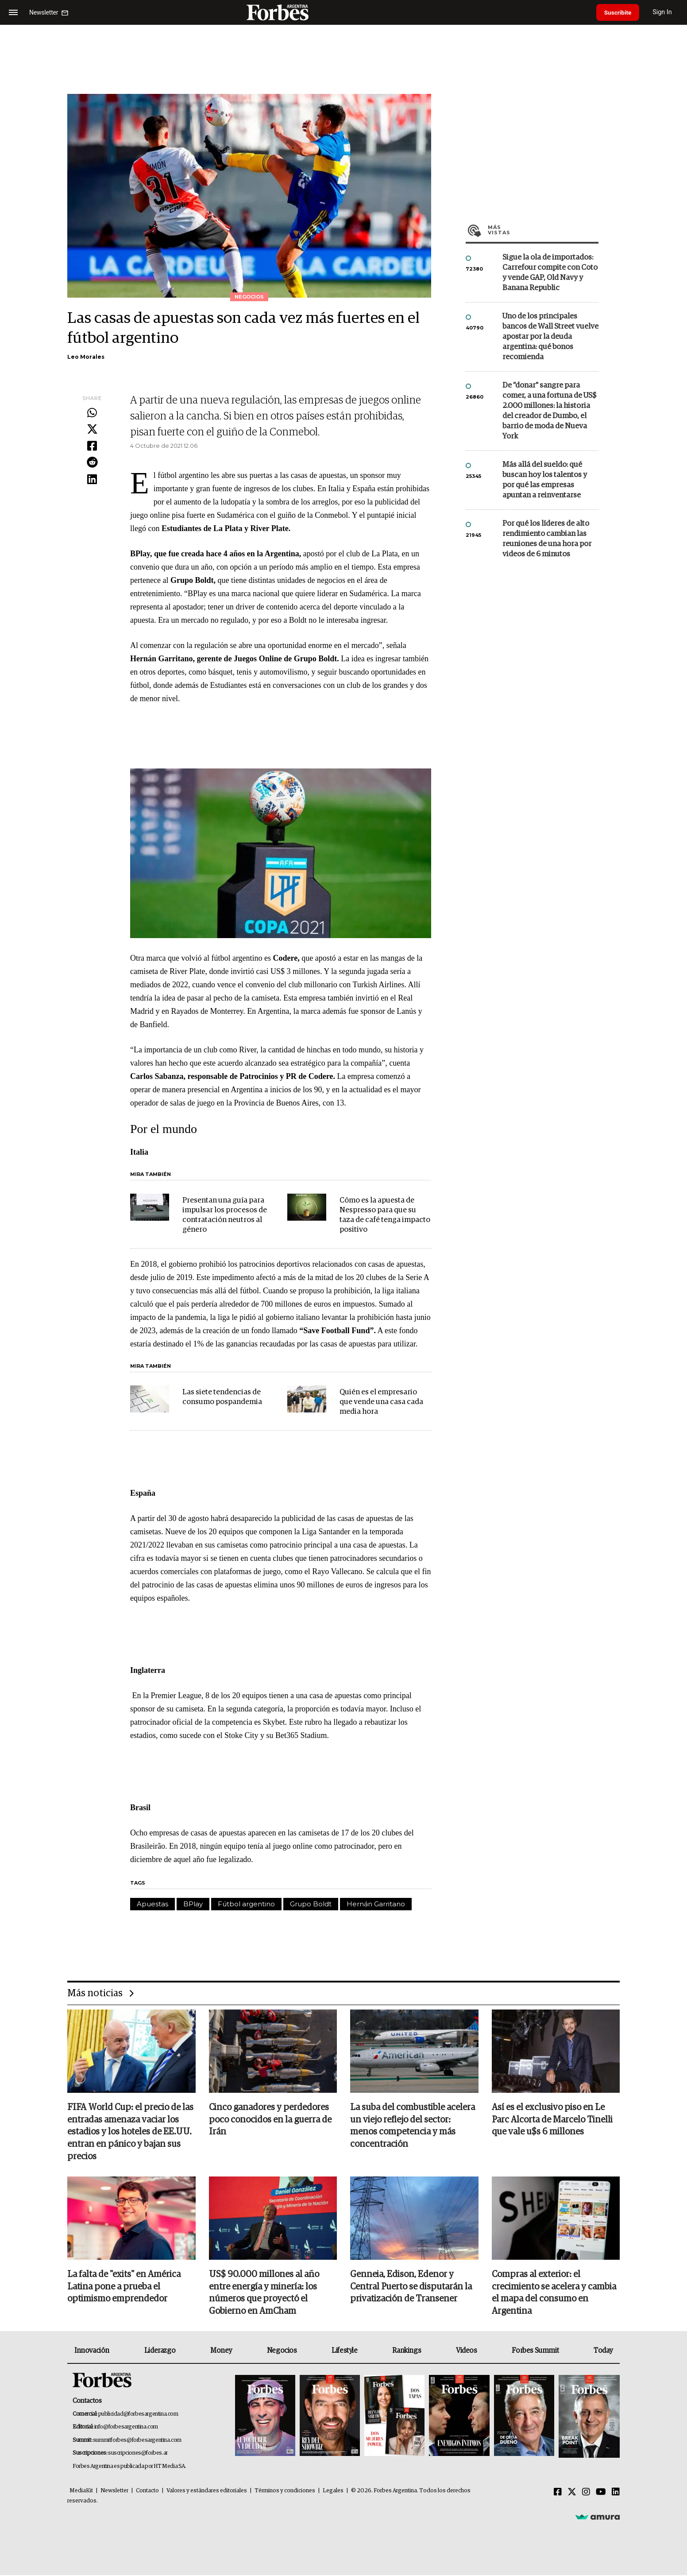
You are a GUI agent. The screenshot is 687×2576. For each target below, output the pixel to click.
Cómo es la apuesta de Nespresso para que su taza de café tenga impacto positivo (385, 1215)
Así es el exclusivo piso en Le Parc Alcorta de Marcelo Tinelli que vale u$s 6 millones (552, 2120)
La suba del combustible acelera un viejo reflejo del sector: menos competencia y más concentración (412, 2126)
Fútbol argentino (246, 1904)
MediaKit (81, 2492)
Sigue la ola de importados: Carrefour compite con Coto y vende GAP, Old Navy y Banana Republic (550, 273)
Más (543, 230)
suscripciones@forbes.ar (138, 2454)
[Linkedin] (616, 2493)
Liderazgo (159, 2351)
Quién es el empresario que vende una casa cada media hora (381, 1402)
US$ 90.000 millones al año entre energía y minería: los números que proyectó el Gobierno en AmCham (264, 2294)
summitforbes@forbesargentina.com (137, 2441)
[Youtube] (601, 2493)
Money (221, 2351)
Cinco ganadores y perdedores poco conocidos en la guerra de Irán (270, 2120)
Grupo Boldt (311, 1904)
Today (603, 2351)
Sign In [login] (665, 12)
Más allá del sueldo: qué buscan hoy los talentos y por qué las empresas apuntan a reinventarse (544, 480)
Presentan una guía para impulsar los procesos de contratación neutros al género (224, 1215)
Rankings (406, 2351)
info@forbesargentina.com (126, 2428)
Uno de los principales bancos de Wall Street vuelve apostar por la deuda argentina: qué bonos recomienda (550, 337)
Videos (466, 2351)
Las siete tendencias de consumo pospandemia (222, 1397)
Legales (333, 2492)
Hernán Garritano (376, 1904)
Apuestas (152, 1904)
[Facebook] (558, 2493)
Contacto (147, 2492)
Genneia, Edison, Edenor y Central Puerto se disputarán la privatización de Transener (411, 2287)
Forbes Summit (535, 2351)
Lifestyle (344, 2351)
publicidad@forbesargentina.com (138, 2415)
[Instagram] (586, 2493)
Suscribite (619, 12)
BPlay (193, 1904)
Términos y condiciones (285, 2492)
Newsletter (114, 2492)
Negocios (282, 2351)
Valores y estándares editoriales (206, 2492)
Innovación (91, 2351)
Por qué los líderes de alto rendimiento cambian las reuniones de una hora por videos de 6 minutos (546, 539)
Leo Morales (85, 356)
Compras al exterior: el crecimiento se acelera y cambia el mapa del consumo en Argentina (554, 2294)
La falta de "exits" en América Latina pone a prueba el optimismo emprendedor (124, 2287)
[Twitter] (571, 2493)
